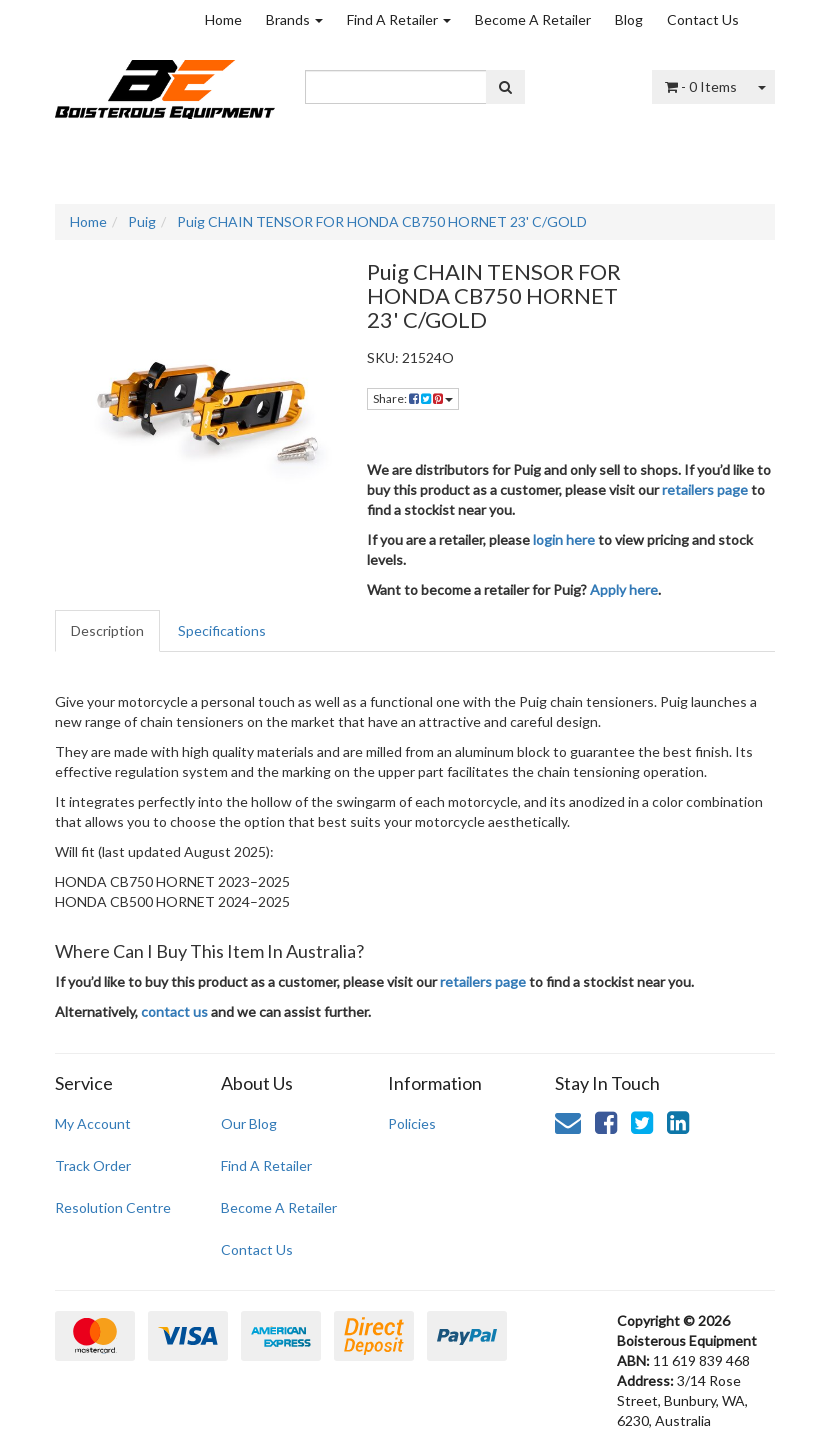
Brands (294, 19)
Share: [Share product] (413, 398)
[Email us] (568, 1122)
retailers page (705, 489)
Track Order (93, 1165)
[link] (606, 1122)
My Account (93, 1123)
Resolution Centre (113, 1207)
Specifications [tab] (222, 630)
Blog (629, 19)
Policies (412, 1123)
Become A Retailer (533, 19)
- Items (701, 86)
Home (223, 19)
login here (564, 539)
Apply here (624, 589)
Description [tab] (107, 630)
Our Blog (249, 1123)
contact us (174, 1011)
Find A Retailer (399, 19)
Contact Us (703, 19)
